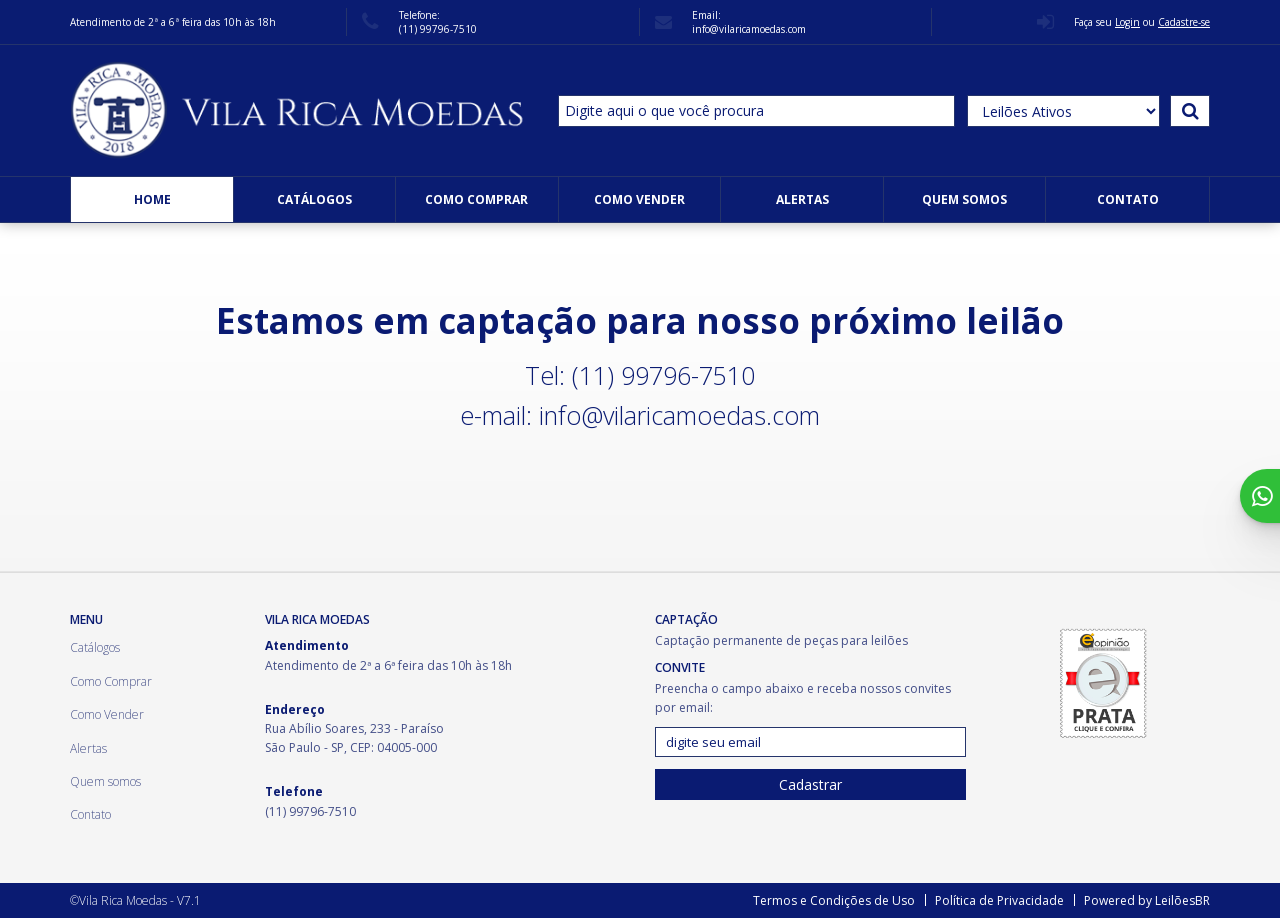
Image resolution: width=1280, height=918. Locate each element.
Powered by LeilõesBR (1147, 900)
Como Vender (639, 199)
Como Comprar (476, 199)
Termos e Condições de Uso (834, 900)
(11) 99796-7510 (438, 29)
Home (152, 199)
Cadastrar (810, 784)
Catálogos (314, 199)
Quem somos (964, 199)
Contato (1128, 199)
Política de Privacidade (999, 900)
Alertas (802, 199)
